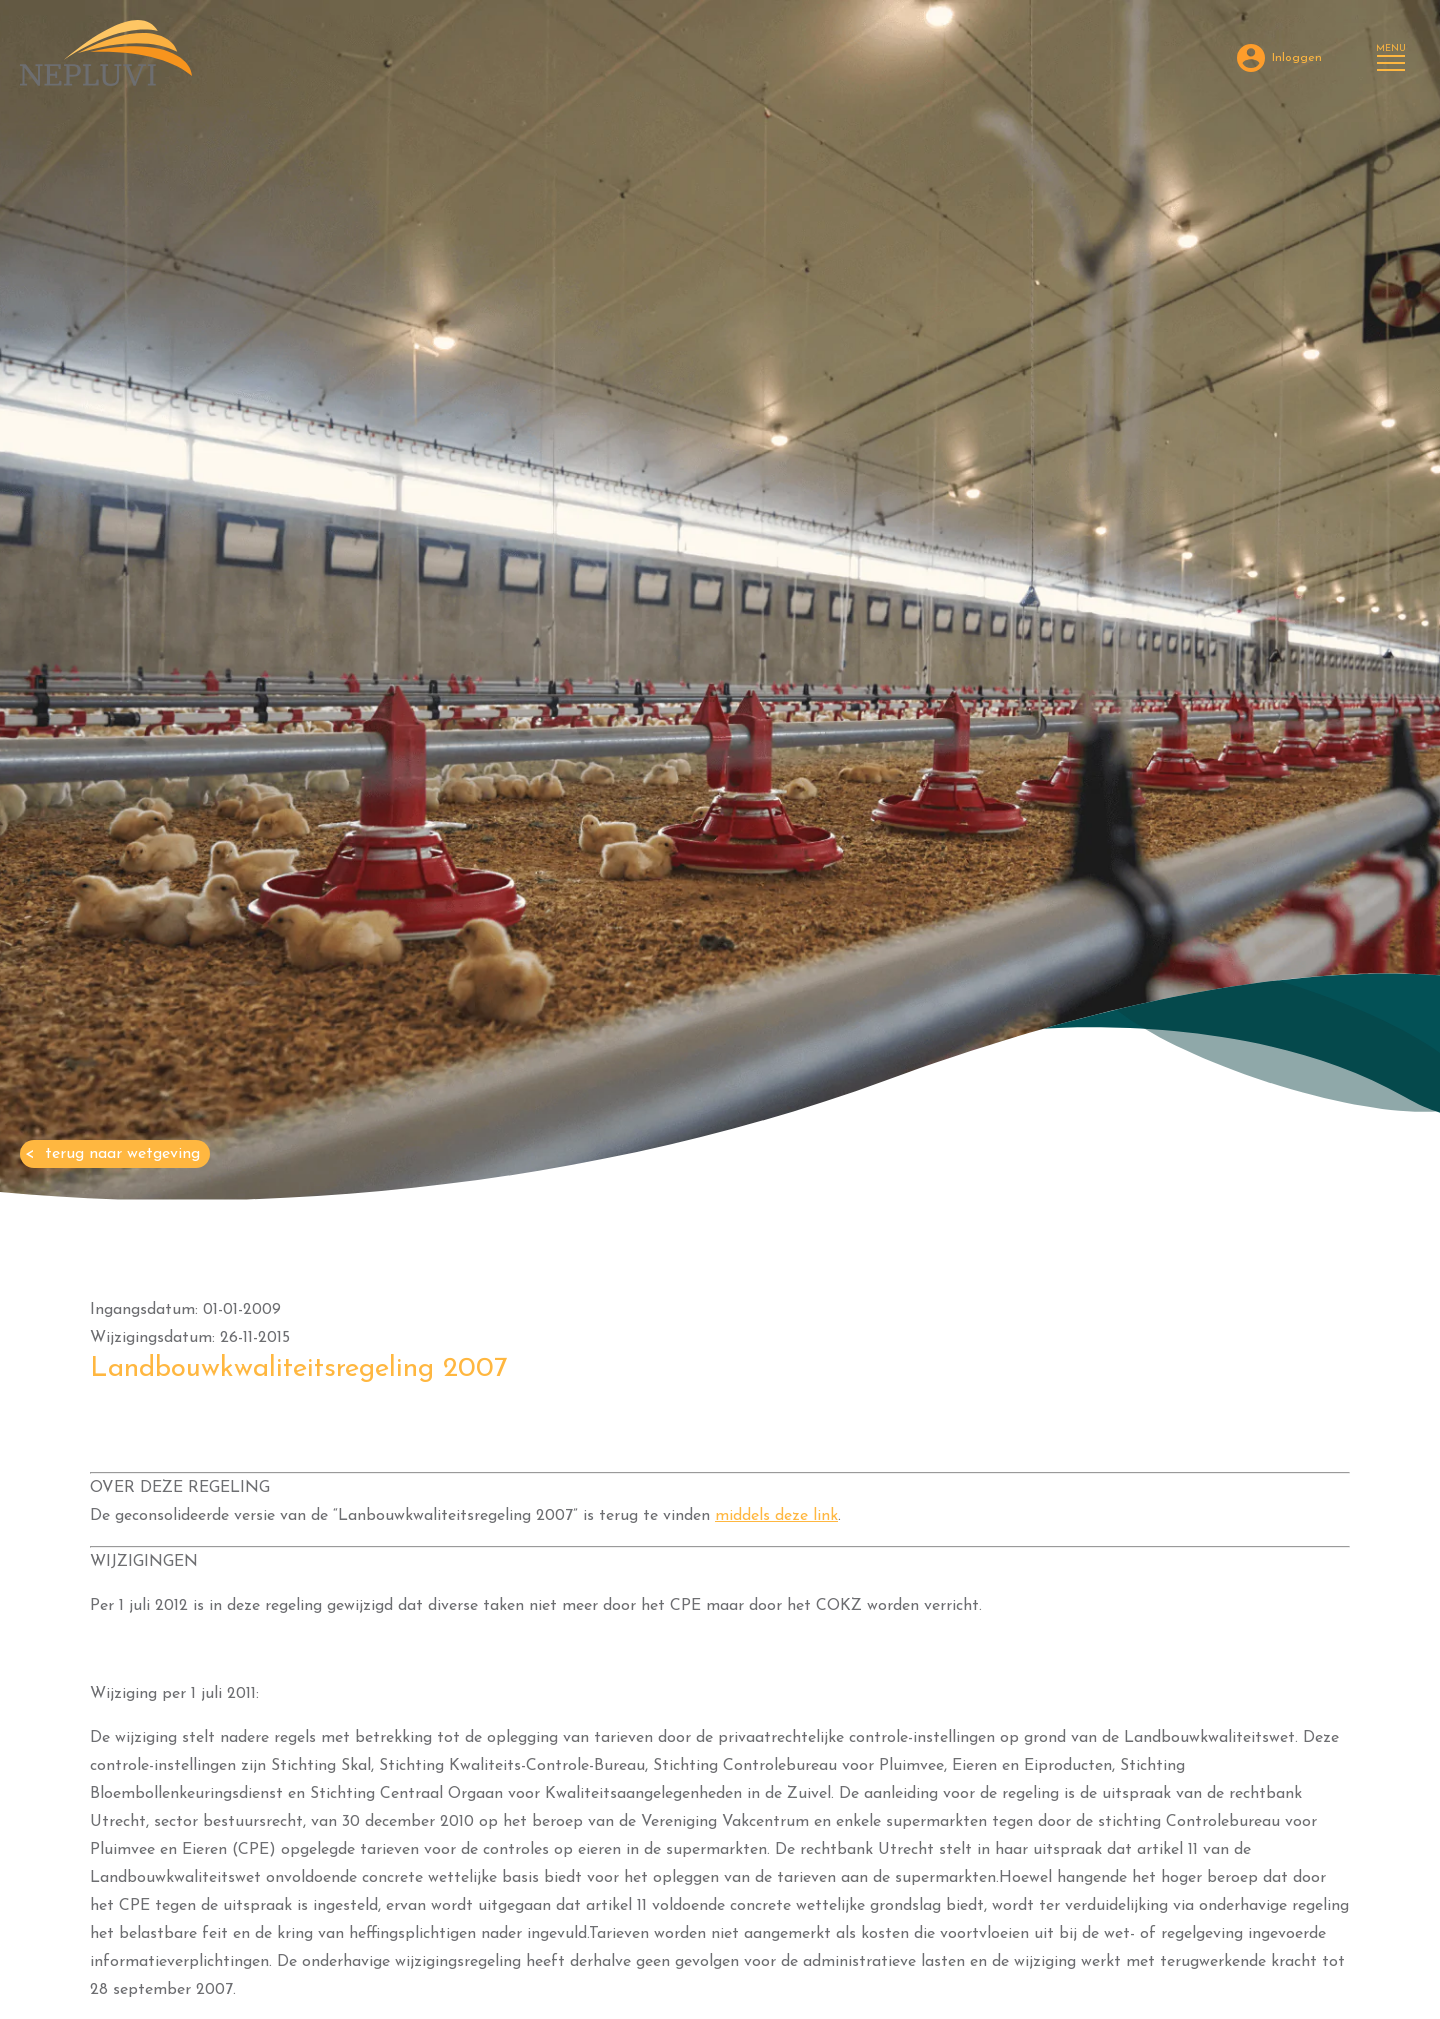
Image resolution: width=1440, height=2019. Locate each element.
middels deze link (776, 1516)
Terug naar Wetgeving (122, 1154)
